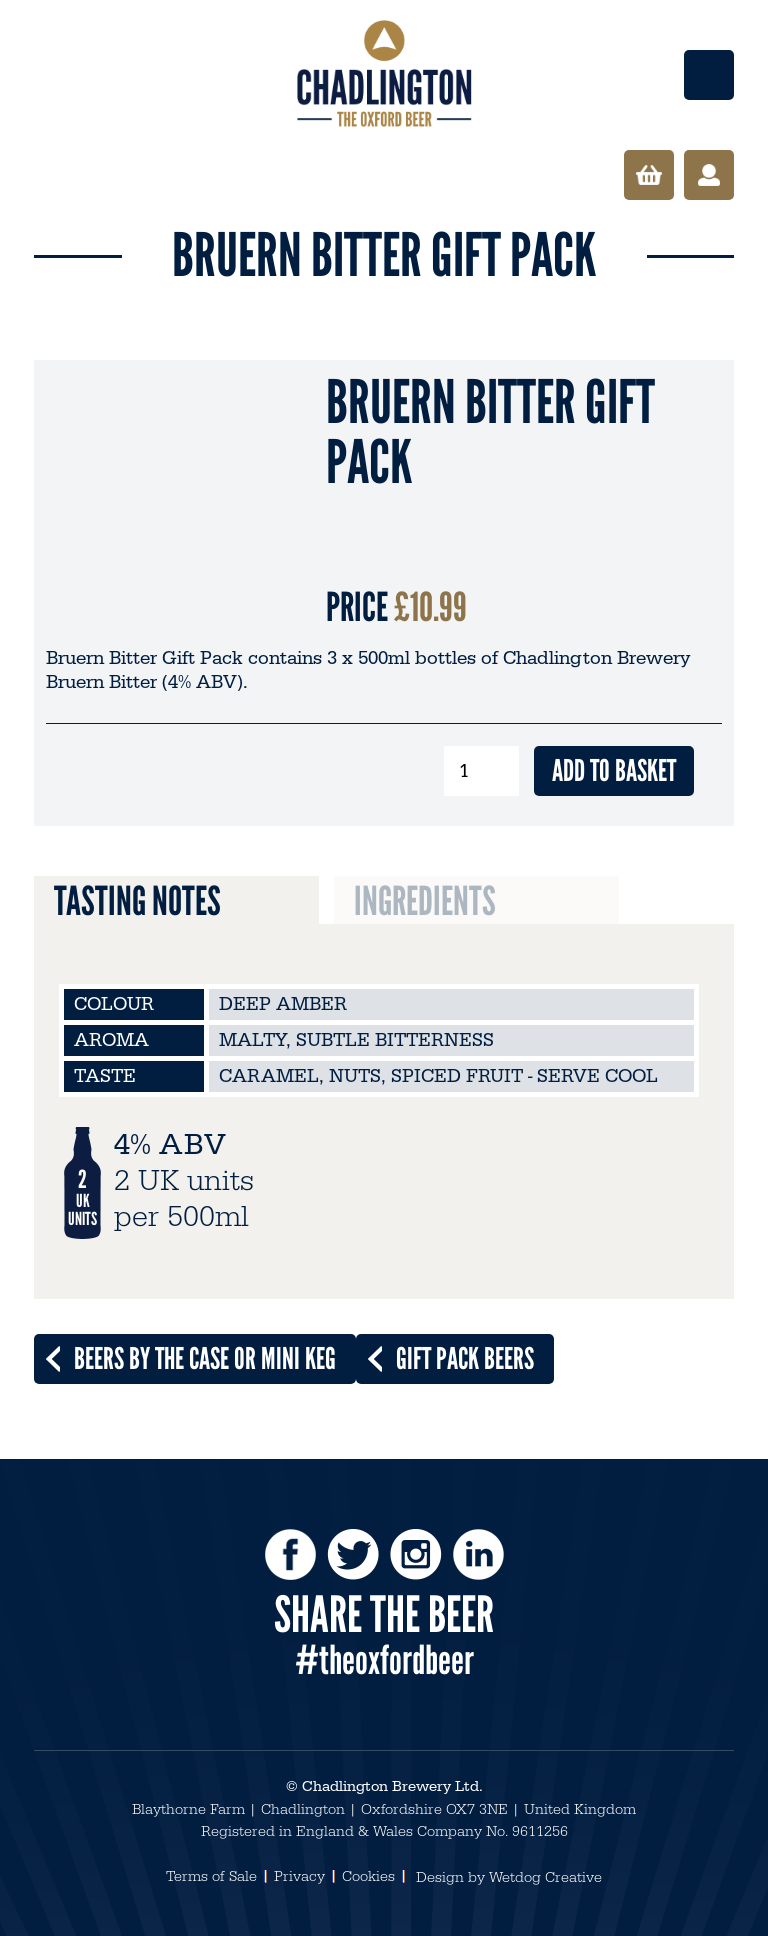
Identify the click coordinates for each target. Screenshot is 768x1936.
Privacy (299, 1876)
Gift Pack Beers (465, 1358)
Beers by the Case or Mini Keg (205, 1358)
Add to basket (614, 770)
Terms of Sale (211, 1876)
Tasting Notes (137, 900)
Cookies (368, 1876)
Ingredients (425, 900)
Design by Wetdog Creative (509, 1877)
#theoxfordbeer (384, 1660)
